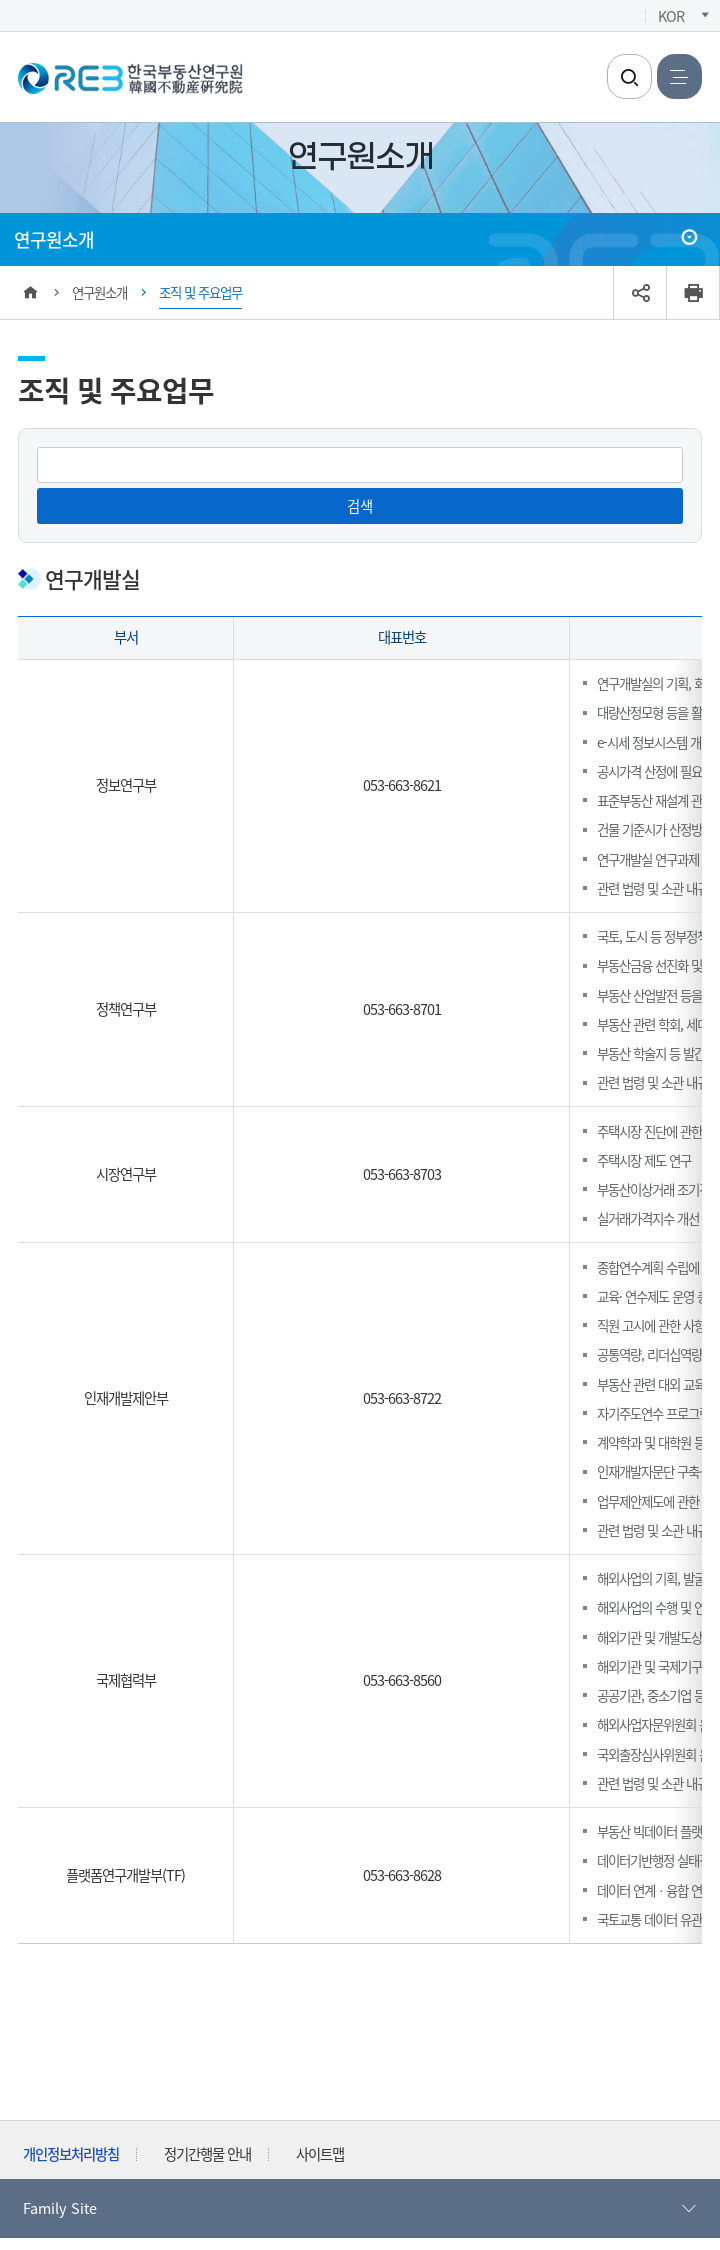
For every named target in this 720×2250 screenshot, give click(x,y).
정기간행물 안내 (207, 2153)
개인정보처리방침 (71, 2153)
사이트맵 (320, 2153)
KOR (671, 15)
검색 (360, 505)
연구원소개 (54, 239)
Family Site (360, 2208)
